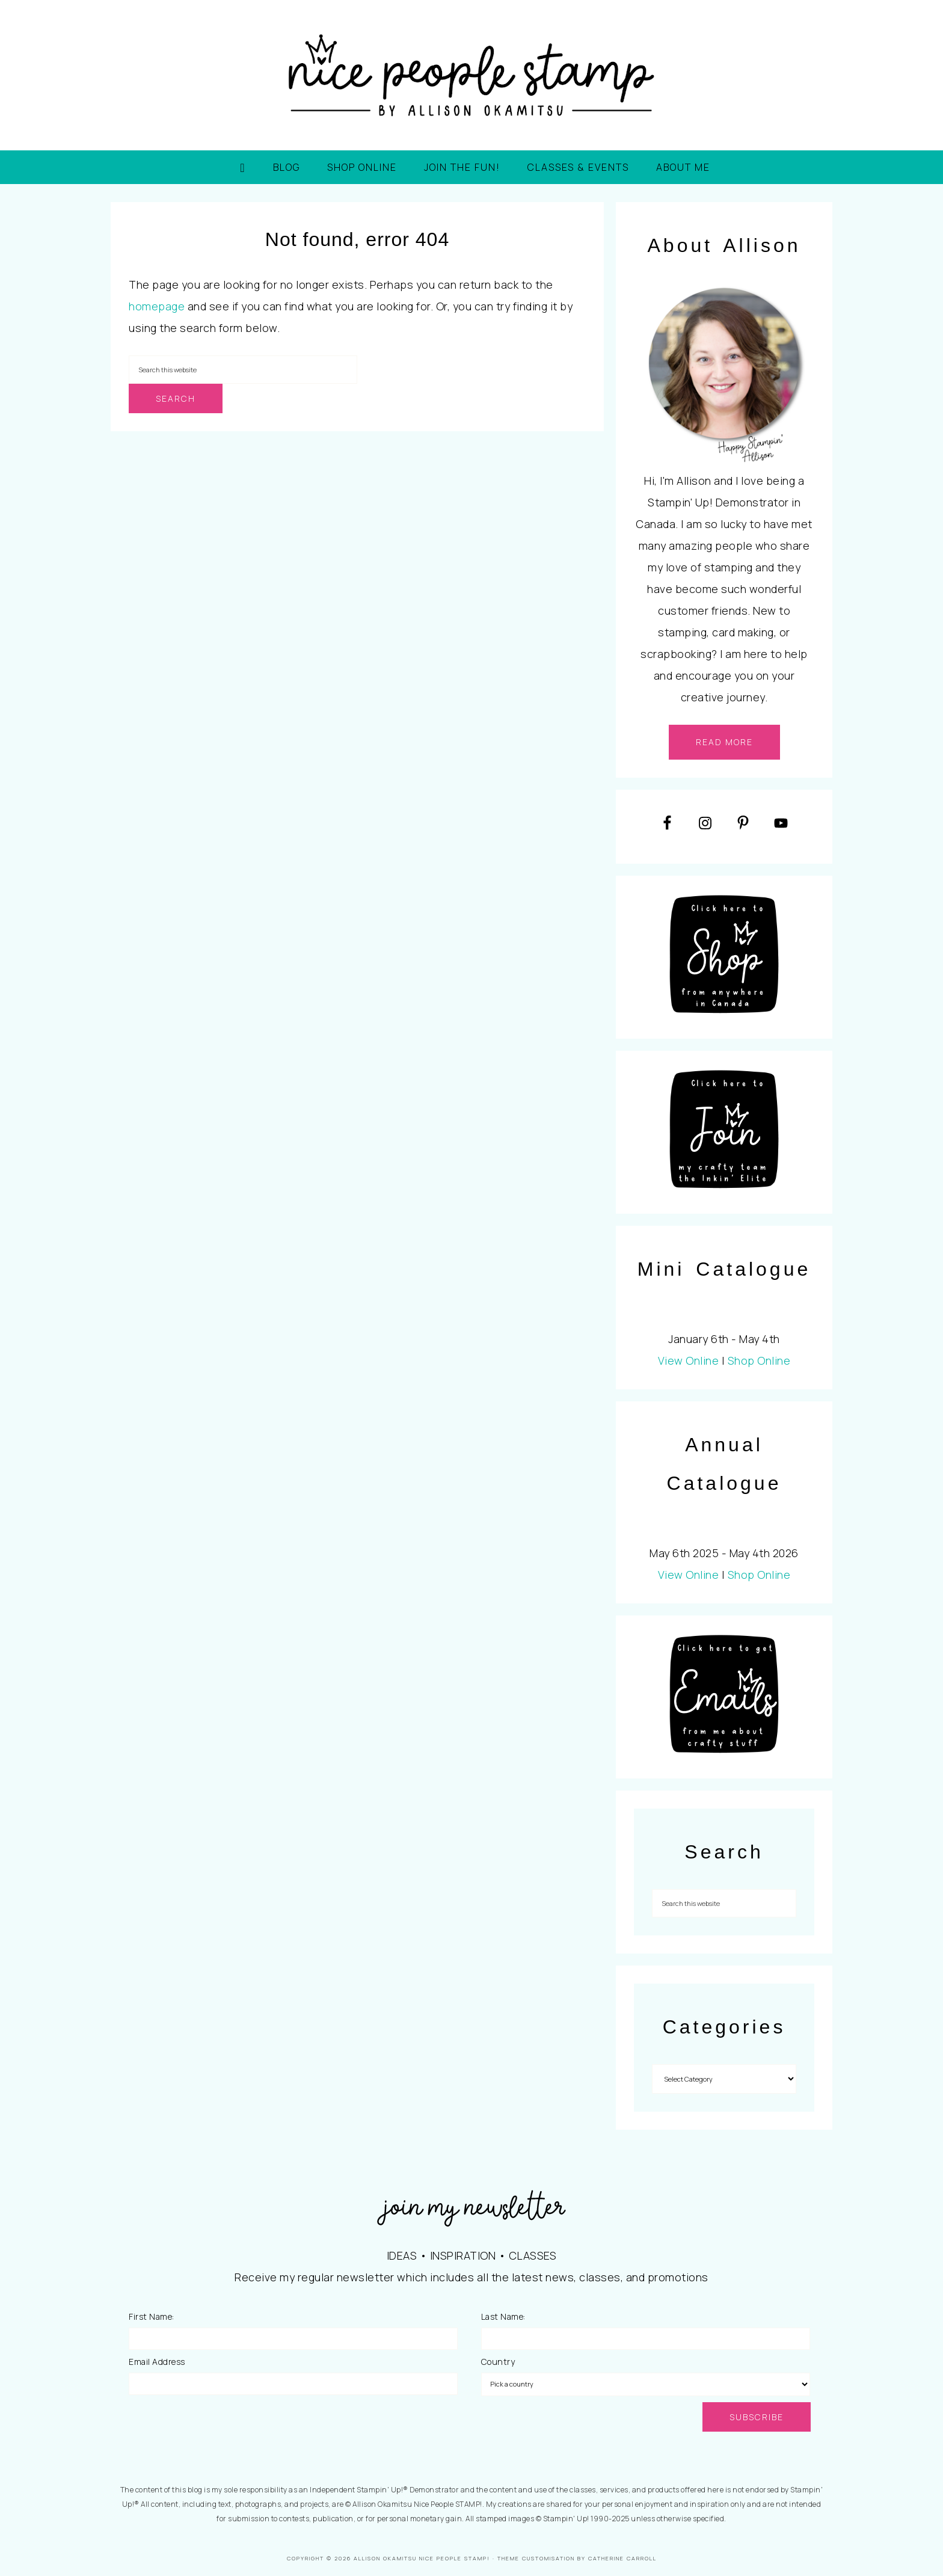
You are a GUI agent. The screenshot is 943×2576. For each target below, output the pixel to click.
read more (724, 742)
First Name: (151, 2316)
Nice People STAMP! (471, 75)
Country (498, 2361)
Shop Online (759, 1360)
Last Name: (503, 2316)
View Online (688, 1360)
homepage (157, 306)
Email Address (157, 2361)
